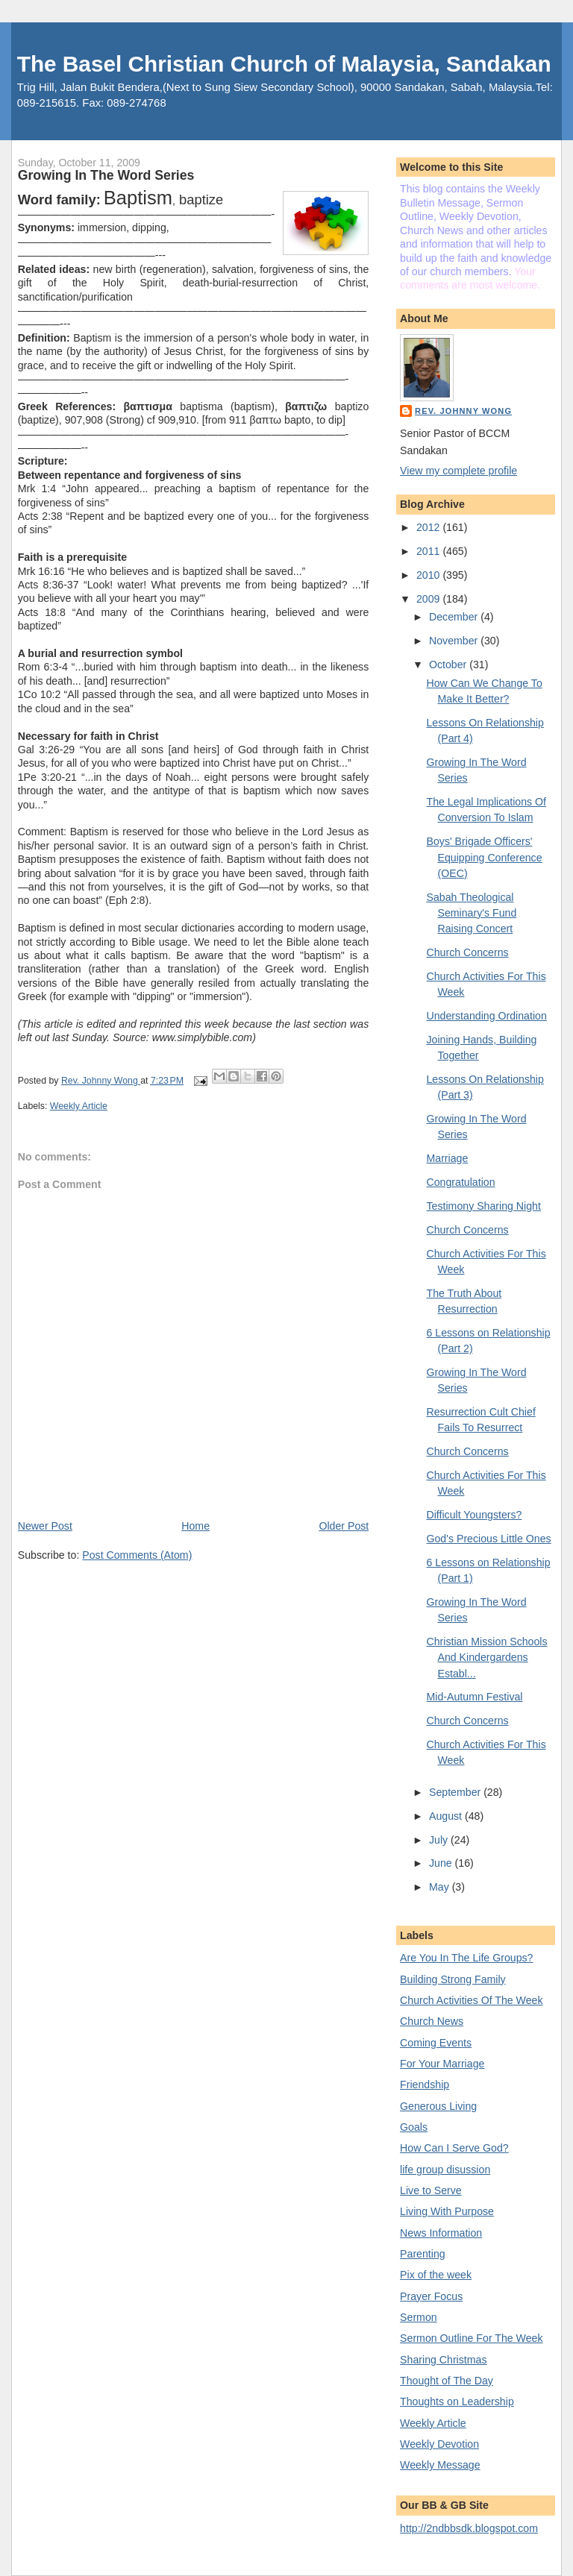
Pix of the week (436, 2275)
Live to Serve (431, 2190)
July (440, 1840)
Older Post (344, 1526)
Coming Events (436, 2043)
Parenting (422, 2254)
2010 (429, 575)
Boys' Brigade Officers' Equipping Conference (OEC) (484, 857)
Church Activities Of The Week (471, 2000)
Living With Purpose (447, 2211)
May (440, 1887)
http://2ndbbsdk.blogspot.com (469, 2528)
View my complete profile (458, 471)
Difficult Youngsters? (474, 1515)
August (447, 1816)
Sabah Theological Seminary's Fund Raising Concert (471, 913)
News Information (441, 2233)
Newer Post (45, 1526)
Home (195, 1526)
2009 (429, 599)
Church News (431, 2021)
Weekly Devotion (439, 2444)
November (454, 641)
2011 (429, 551)
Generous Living (438, 2106)
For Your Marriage (442, 2064)
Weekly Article (78, 1106)
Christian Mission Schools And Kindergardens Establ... (486, 1658)
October (449, 664)
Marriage (447, 1158)
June (442, 1863)
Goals (414, 2127)
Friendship (424, 2084)
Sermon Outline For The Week (471, 2338)
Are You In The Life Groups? (466, 1958)
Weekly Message (440, 2465)
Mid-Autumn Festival (474, 1697)
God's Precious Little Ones (488, 1539)
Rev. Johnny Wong (463, 410)
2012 (429, 527)
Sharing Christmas (443, 2360)
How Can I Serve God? (454, 2148)
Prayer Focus (431, 2296)
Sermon (418, 2317)
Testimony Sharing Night (483, 1206)
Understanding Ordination (486, 1016)
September (456, 1792)
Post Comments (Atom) (137, 1555)
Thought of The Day (446, 2381)
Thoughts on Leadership (457, 2401)
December (454, 617)
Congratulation (460, 1182)
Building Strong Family (453, 1979)
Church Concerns (467, 952)
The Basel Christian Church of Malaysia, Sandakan (284, 63)
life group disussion (445, 2170)
